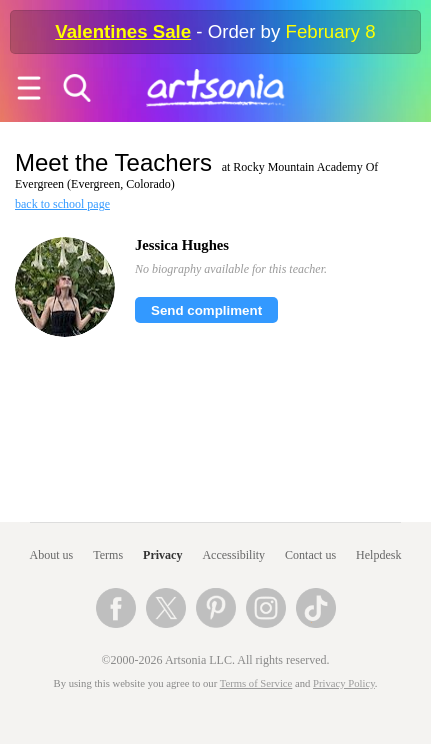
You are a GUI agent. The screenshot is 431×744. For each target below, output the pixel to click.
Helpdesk (378, 555)
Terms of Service (256, 683)
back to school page (62, 204)
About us (52, 555)
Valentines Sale (123, 31)
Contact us (310, 555)
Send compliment (206, 310)
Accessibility (233, 555)
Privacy (162, 555)
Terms (108, 555)
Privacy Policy (344, 683)
